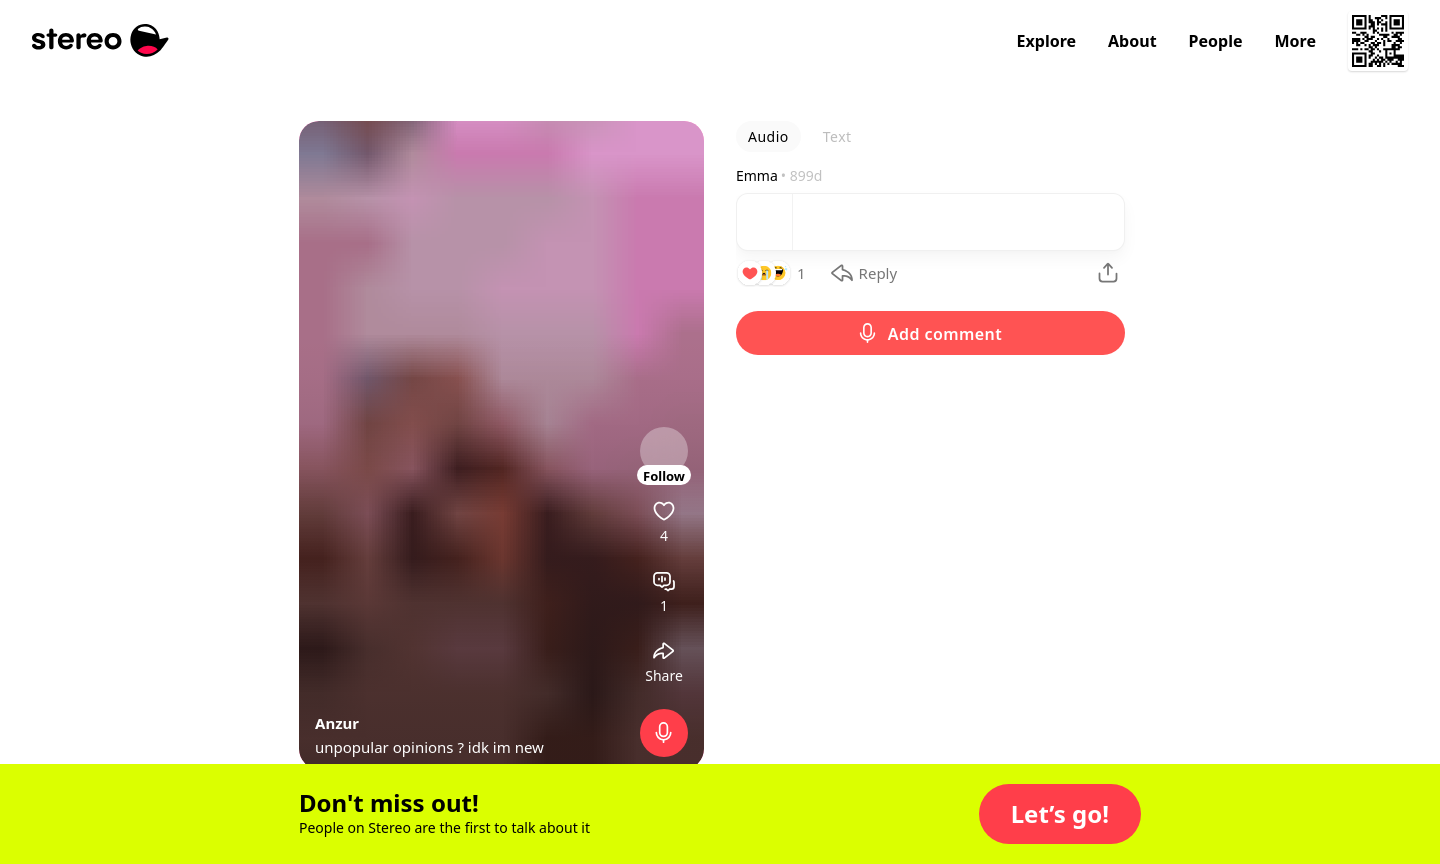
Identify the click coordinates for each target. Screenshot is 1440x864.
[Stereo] (100, 40)
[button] (1060, 814)
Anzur (337, 723)
